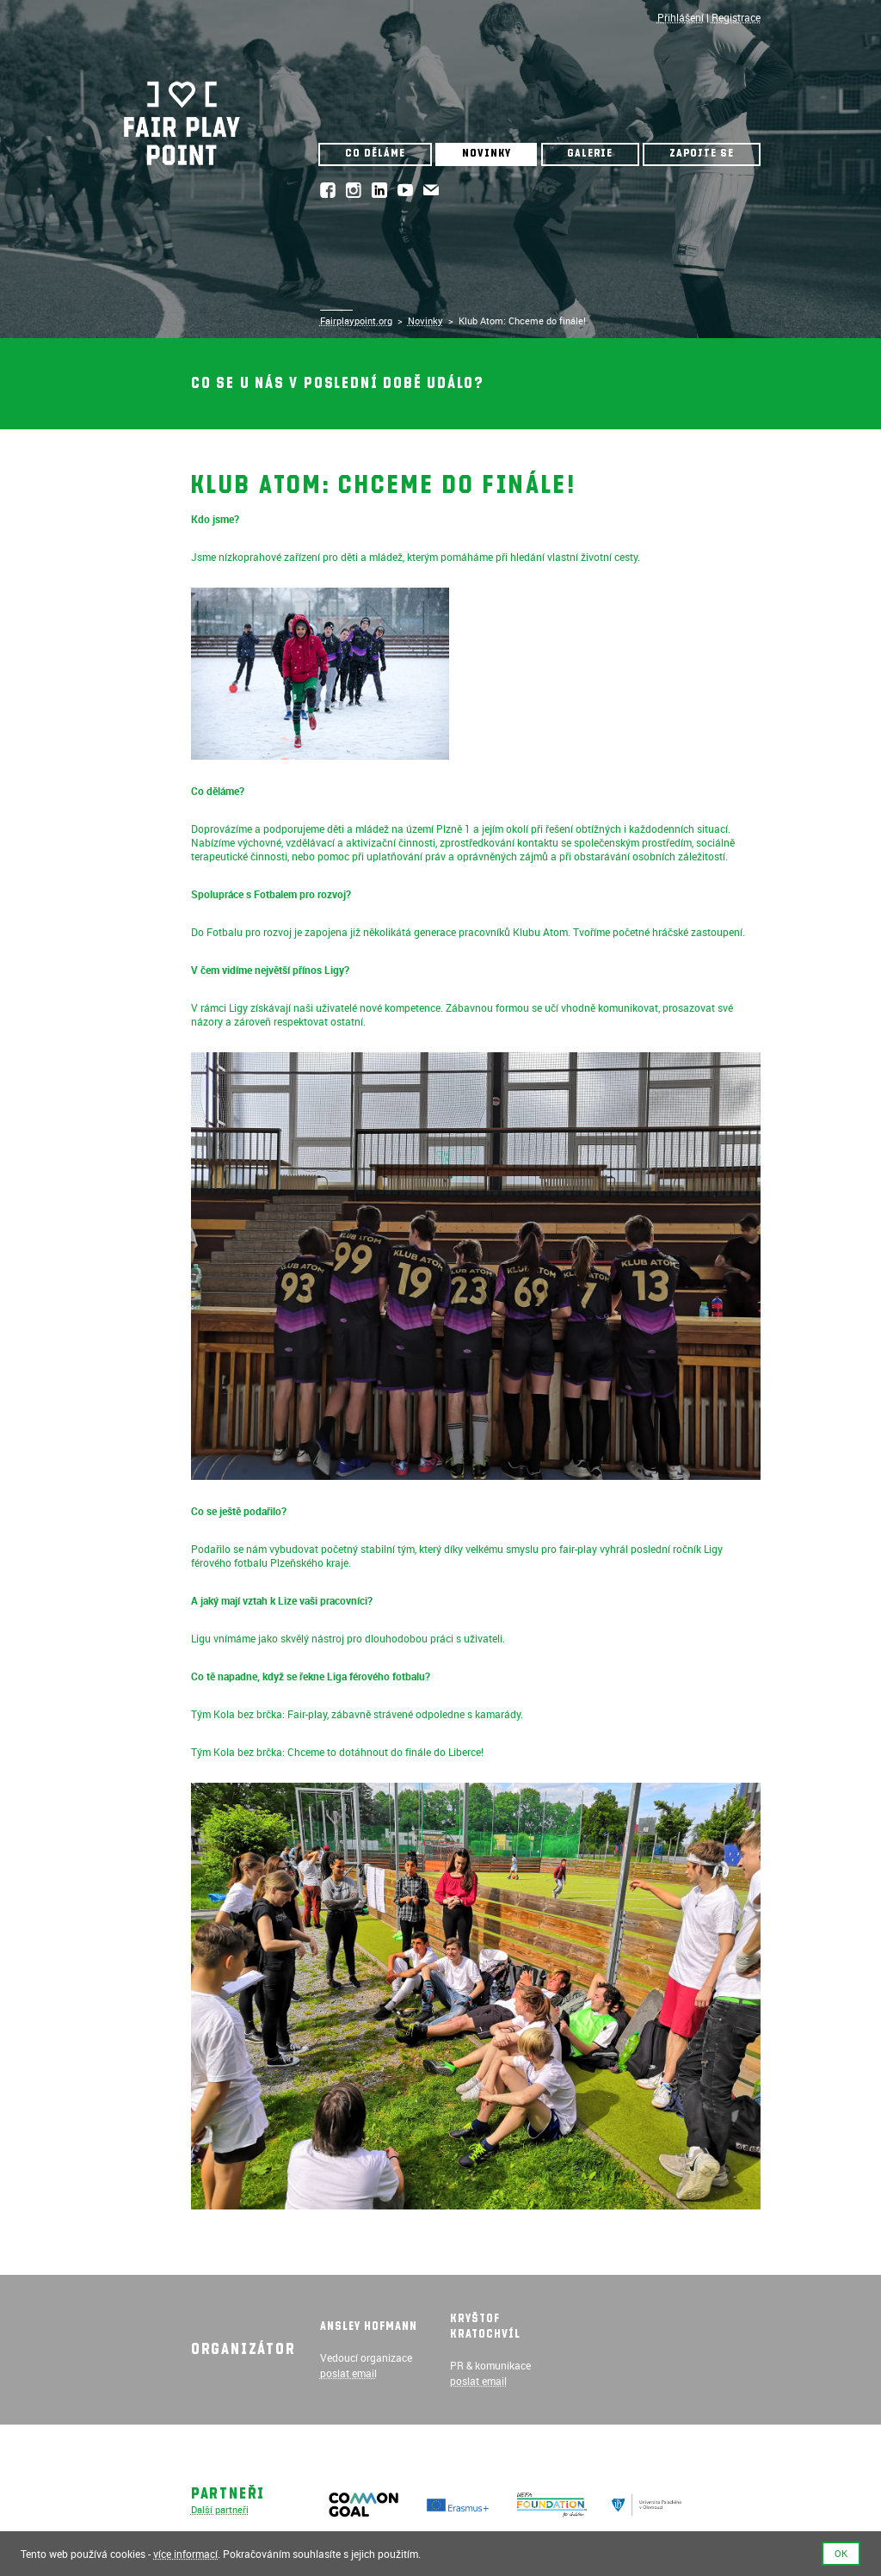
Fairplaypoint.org (356, 321)
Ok (841, 2554)
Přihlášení (680, 17)
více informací (185, 2554)
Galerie (590, 153)
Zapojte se (701, 153)
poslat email (348, 2373)
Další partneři (220, 2510)
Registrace (736, 17)
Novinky (486, 153)
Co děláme (375, 153)
